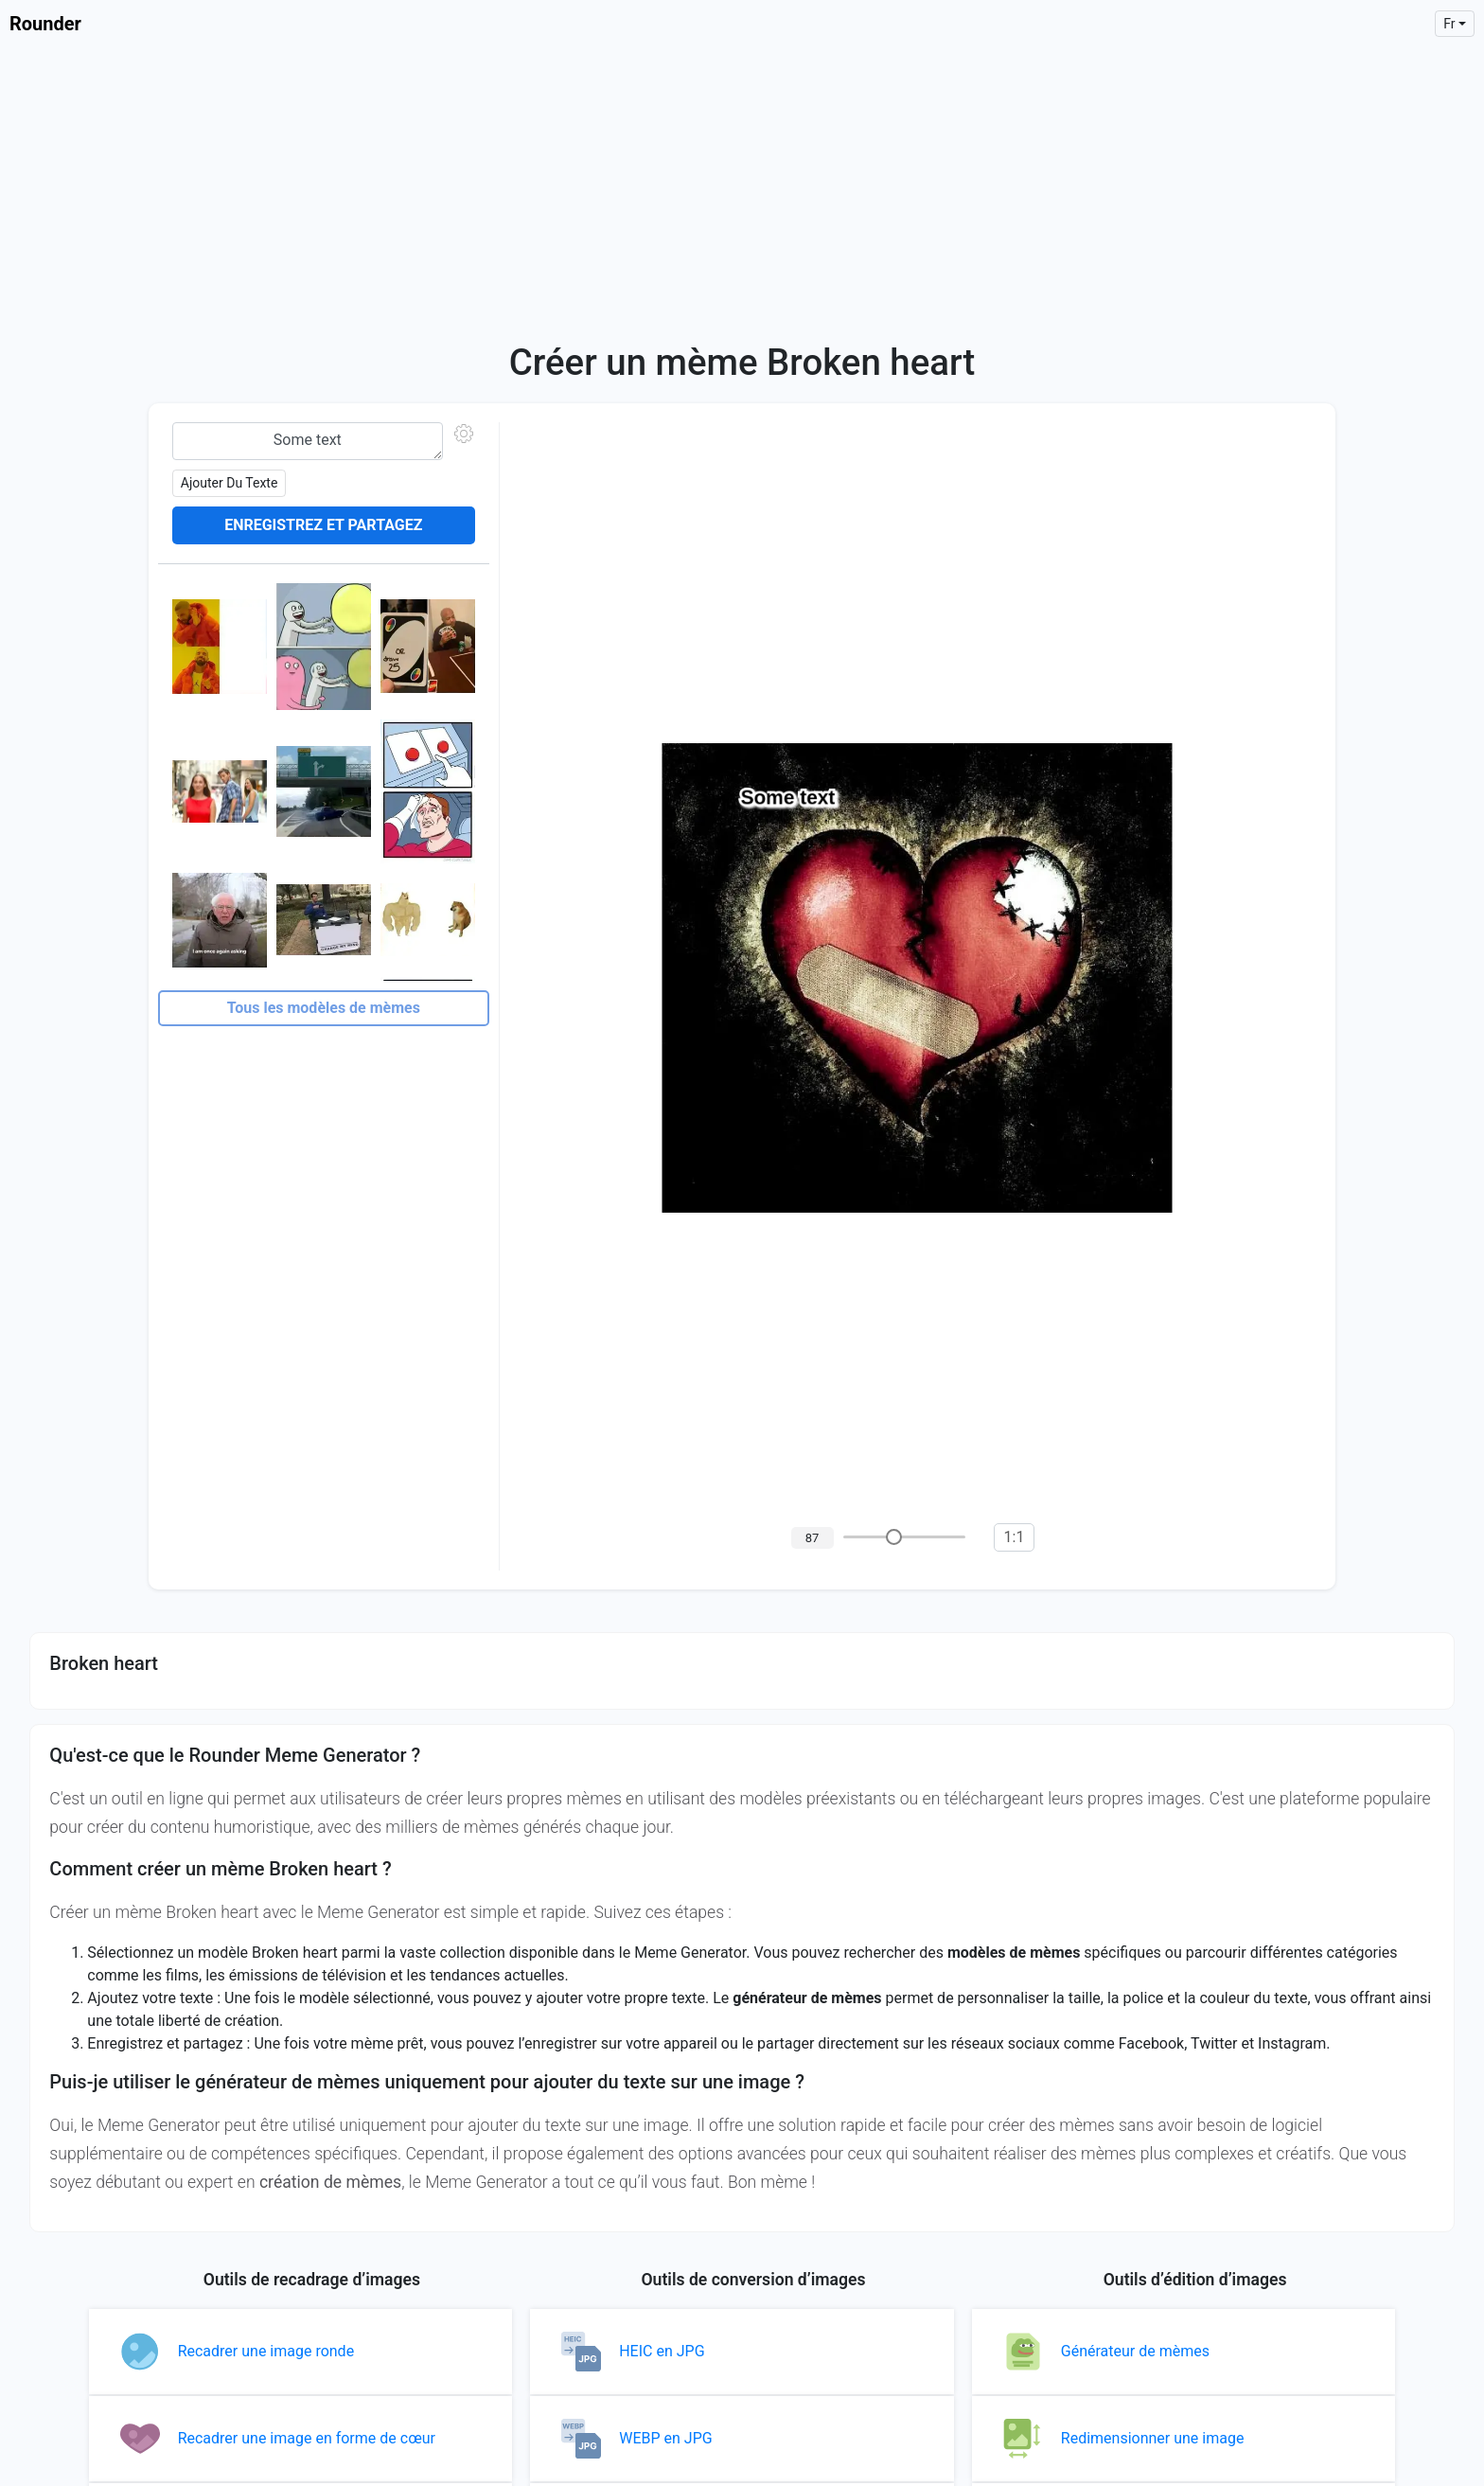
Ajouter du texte (229, 482)
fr (1449, 23)
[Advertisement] (742, 189)
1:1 (1014, 1537)
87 (812, 1538)
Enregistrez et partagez (323, 525)
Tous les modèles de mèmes (323, 1008)
